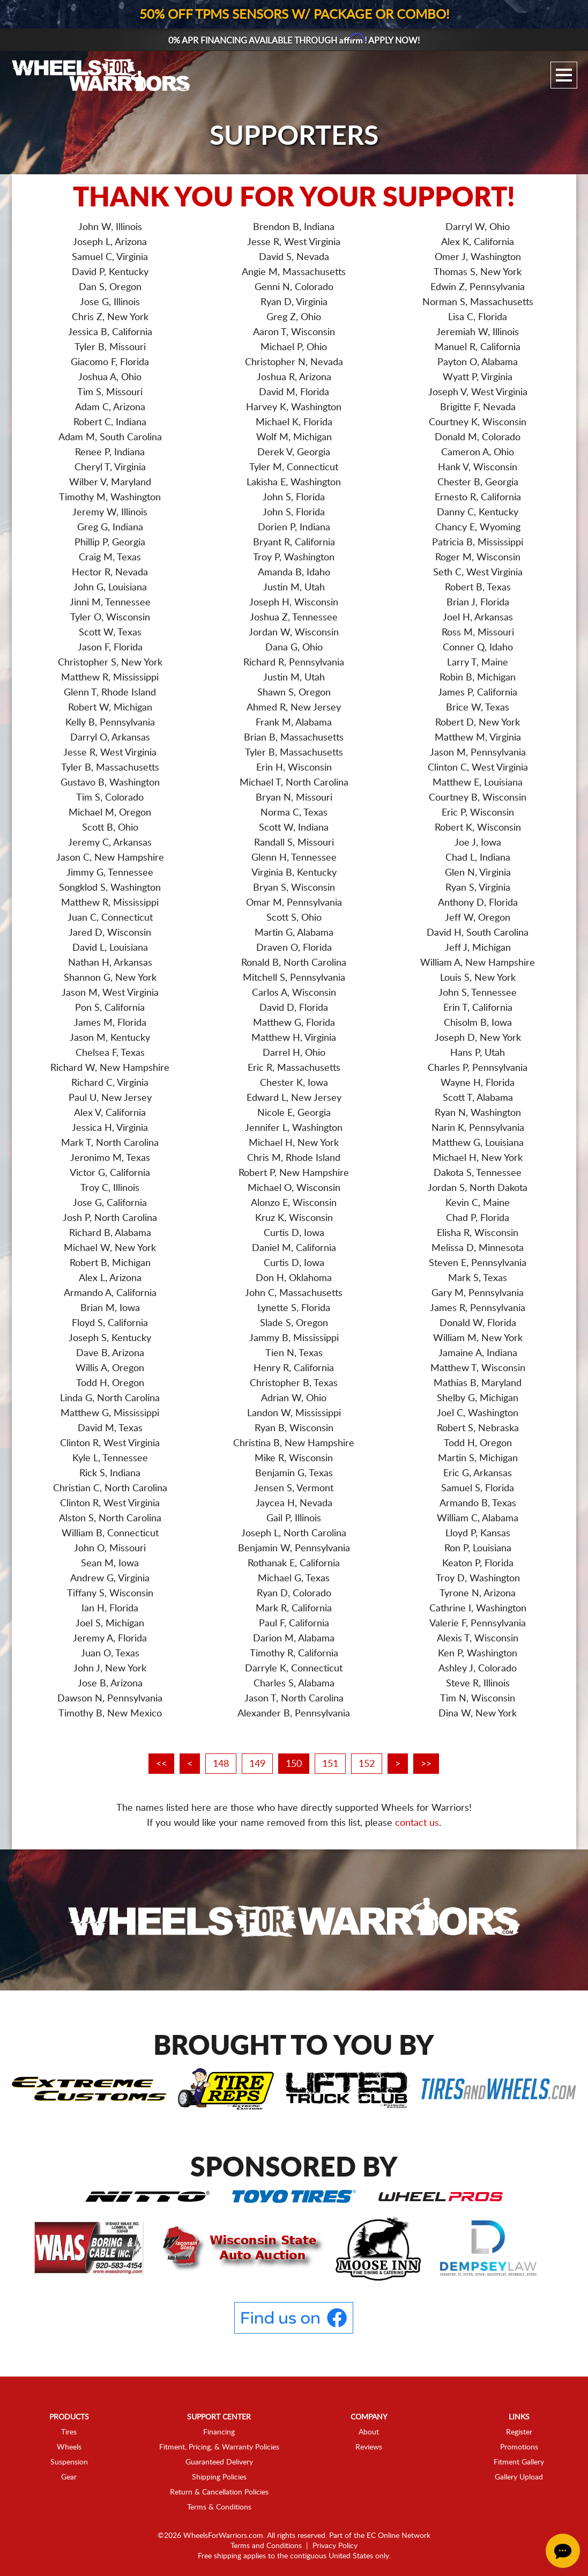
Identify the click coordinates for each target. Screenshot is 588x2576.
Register (519, 2432)
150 (294, 1764)
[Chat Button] (563, 2551)
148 (221, 1764)
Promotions (519, 2447)
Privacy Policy (335, 2546)
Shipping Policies (219, 2477)
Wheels (69, 2447)
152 (367, 1764)
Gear (69, 2477)
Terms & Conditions (219, 2507)
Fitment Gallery (519, 2462)
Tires (69, 2432)
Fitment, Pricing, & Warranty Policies (219, 2447)
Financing (219, 2432)
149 (257, 1764)
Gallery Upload (519, 2477)
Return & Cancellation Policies (219, 2492)
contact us (417, 1823)
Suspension (69, 2462)
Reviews (368, 2447)
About (369, 2432)
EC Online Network (398, 2536)
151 (330, 1764)
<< (161, 1764)
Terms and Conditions (266, 2546)
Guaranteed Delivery (219, 2462)
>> (426, 1764)
